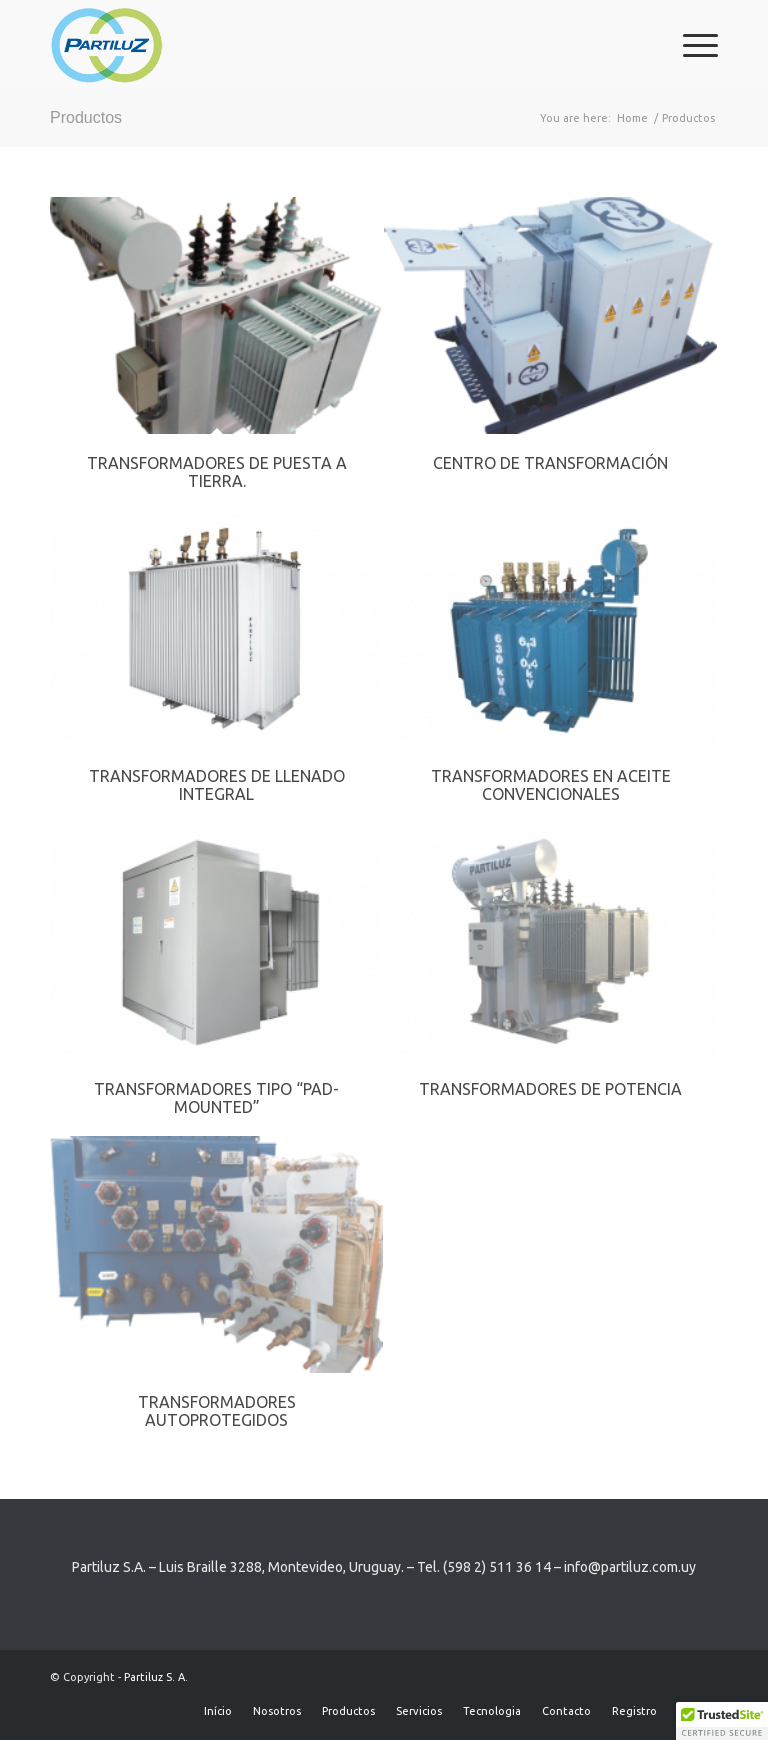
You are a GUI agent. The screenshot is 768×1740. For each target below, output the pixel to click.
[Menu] (690, 45)
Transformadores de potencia (550, 1089)
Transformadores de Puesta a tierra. (217, 472)
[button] (722, 1721)
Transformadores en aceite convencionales (551, 785)
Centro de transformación (550, 463)
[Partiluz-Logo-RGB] (106, 45)
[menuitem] (690, 45)
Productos (86, 117)
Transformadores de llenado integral (217, 785)
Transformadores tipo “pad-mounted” (216, 1098)
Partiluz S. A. (156, 1677)
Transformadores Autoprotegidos (217, 1411)
